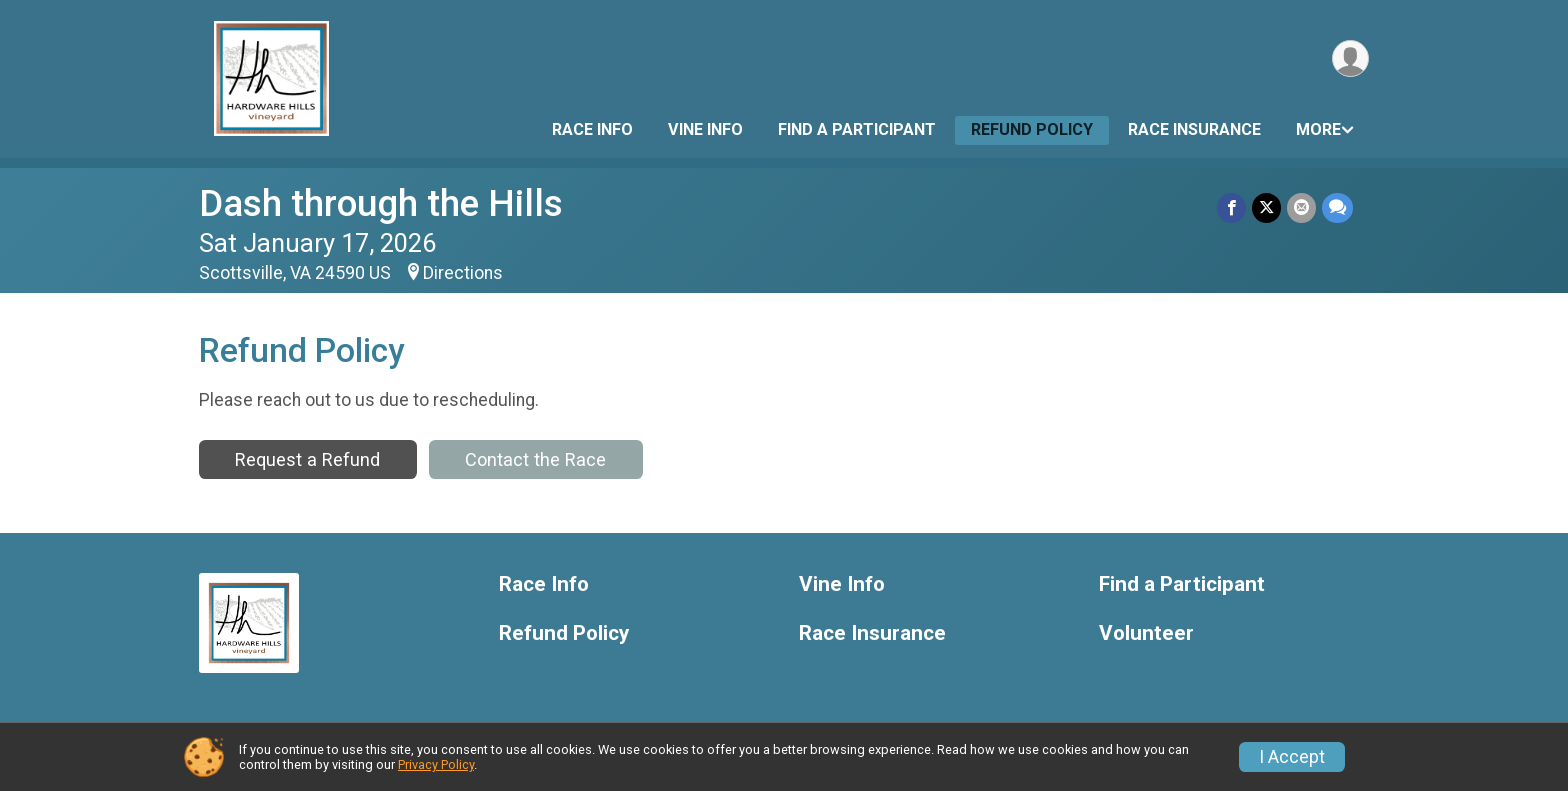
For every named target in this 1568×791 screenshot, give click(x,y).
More (1318, 129)
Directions (463, 273)
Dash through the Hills (381, 203)
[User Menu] (1350, 58)
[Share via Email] (1301, 207)
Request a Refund (307, 459)
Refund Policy (1032, 129)
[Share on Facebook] (1231, 207)
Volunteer (1146, 633)
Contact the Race (535, 459)
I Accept (1292, 757)
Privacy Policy (436, 764)
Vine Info (705, 129)
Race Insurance (1194, 129)
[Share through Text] (1337, 207)
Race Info (592, 129)
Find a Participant (857, 129)
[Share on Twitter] (1266, 207)
